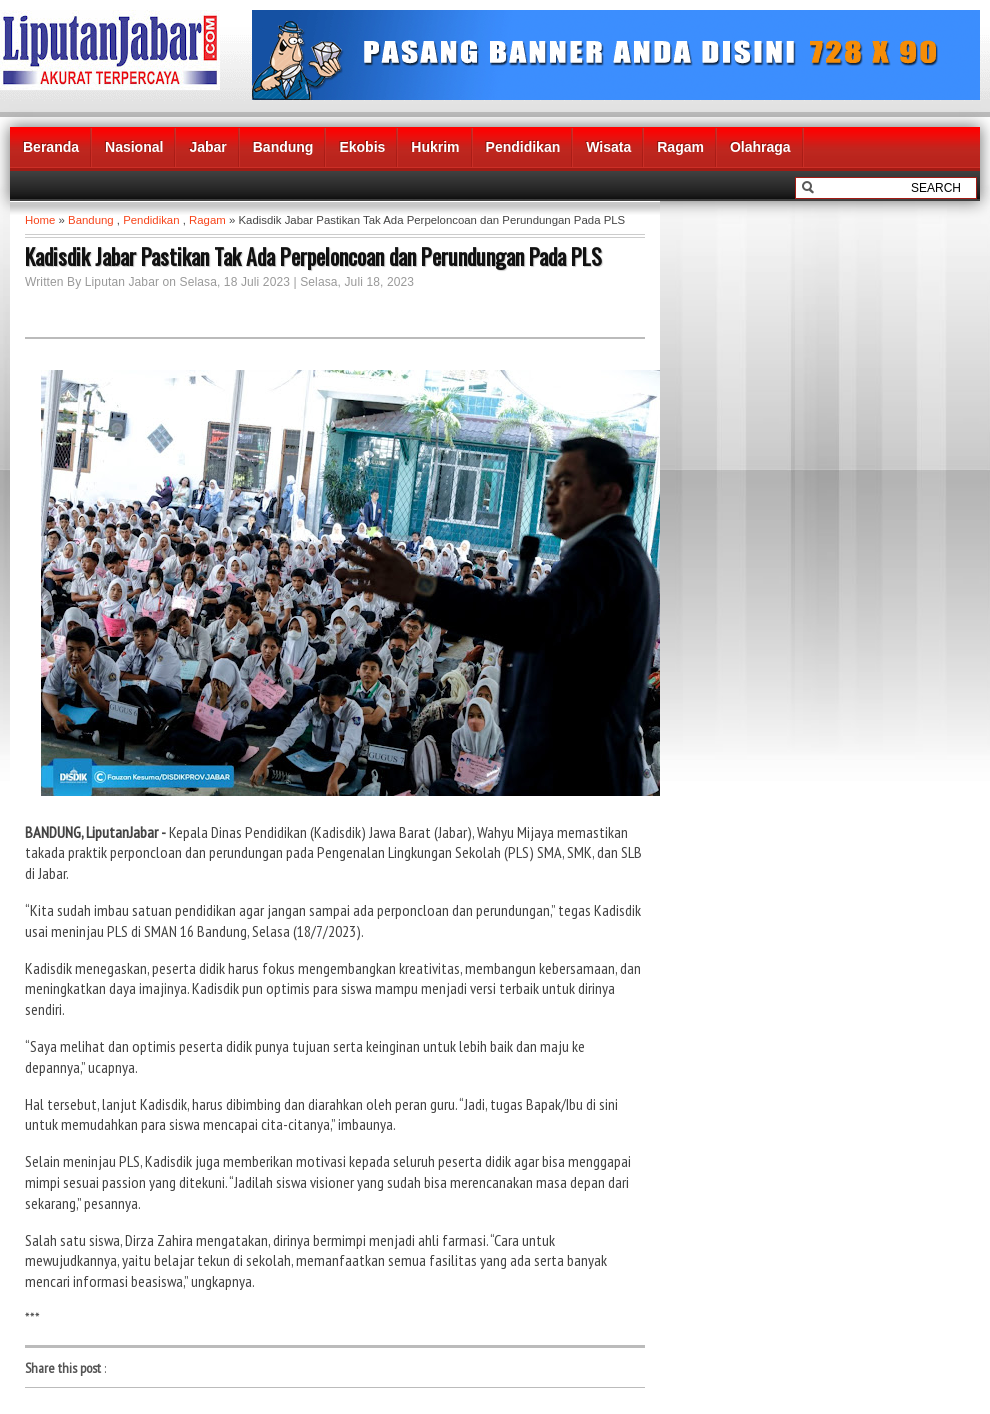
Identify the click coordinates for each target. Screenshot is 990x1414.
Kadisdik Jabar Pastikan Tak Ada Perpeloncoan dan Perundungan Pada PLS (313, 256)
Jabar (207, 147)
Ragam (680, 147)
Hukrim (435, 147)
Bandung (283, 147)
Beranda (51, 147)
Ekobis (362, 147)
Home (40, 220)
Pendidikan (523, 147)
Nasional (134, 147)
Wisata (608, 147)
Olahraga (760, 147)
